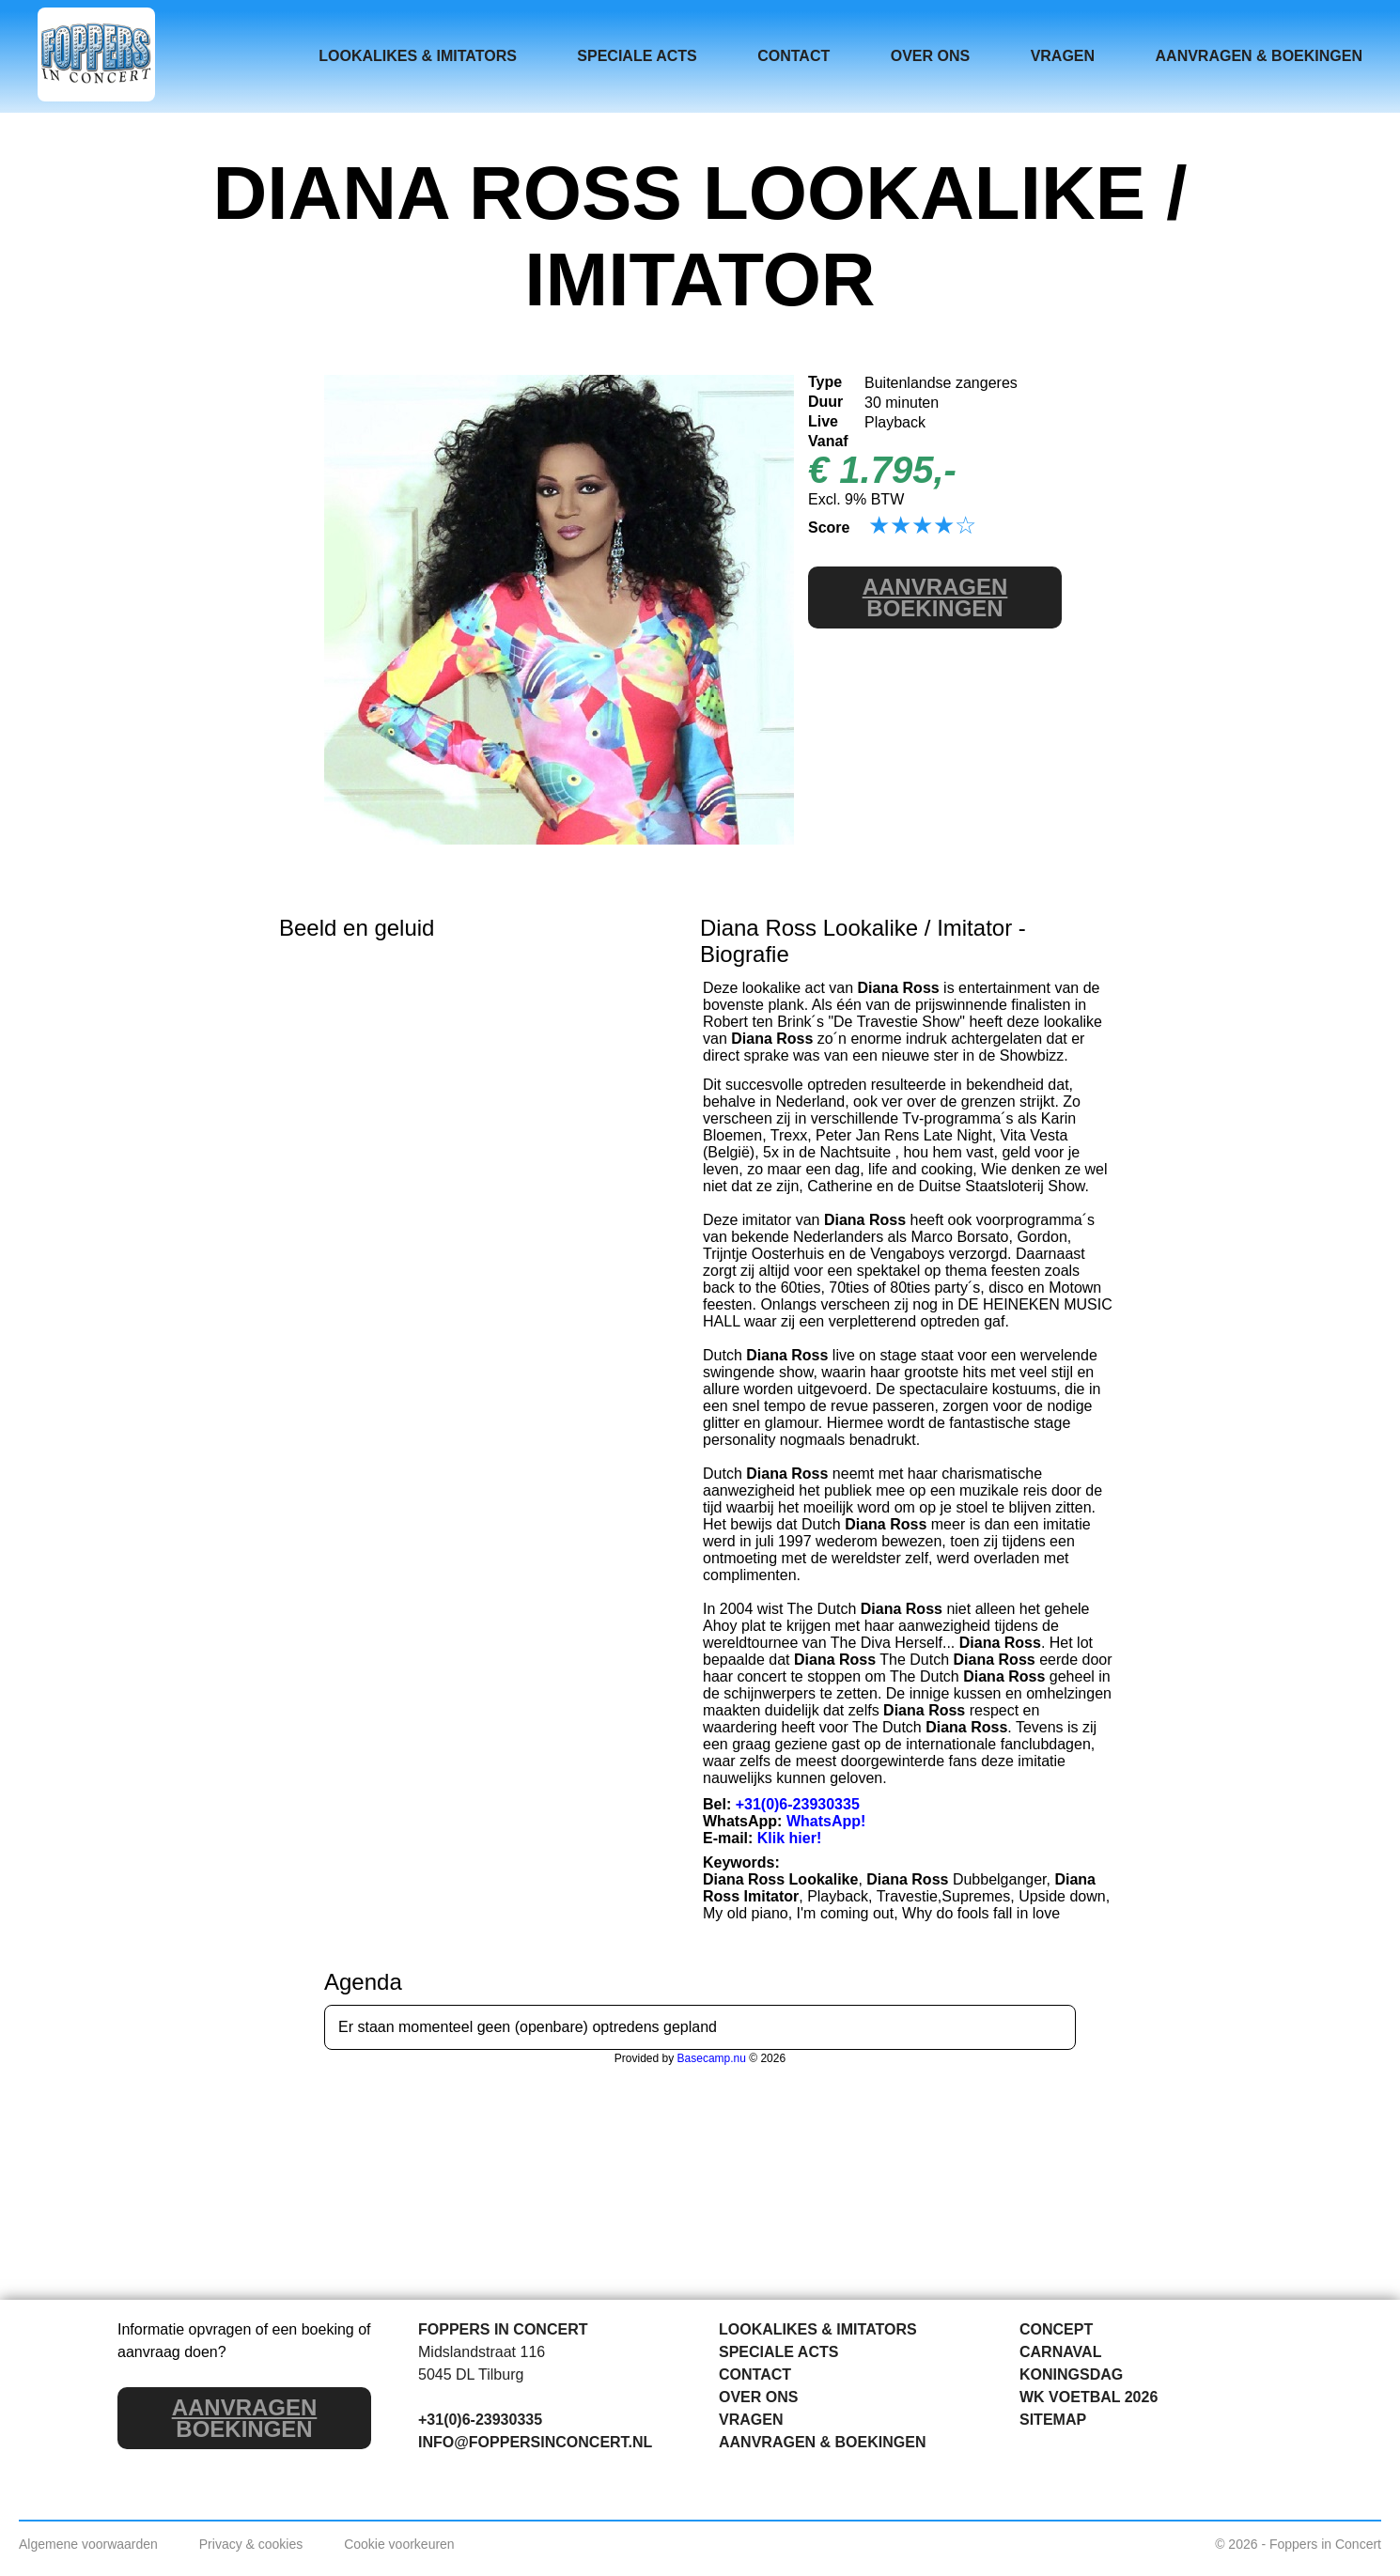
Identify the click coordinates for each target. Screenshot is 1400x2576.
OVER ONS (930, 56)
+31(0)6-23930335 (798, 1804)
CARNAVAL (1060, 2352)
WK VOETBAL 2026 (1088, 2397)
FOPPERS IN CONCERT (502, 2329)
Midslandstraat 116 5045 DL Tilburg (481, 2363)
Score (828, 527)
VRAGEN (1063, 56)
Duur (825, 402)
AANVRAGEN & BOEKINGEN (1259, 56)
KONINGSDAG (1071, 2374)
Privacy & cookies (251, 2544)
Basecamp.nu (711, 2058)
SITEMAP (1052, 2420)
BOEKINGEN (935, 597)
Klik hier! (789, 1838)
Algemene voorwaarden (88, 2544)
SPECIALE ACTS (636, 56)
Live (823, 421)
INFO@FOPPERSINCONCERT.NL (535, 2442)
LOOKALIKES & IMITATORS (418, 56)
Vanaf (828, 441)
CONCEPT (1056, 2329)
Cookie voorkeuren (399, 2544)
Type (825, 382)
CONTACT (793, 56)
